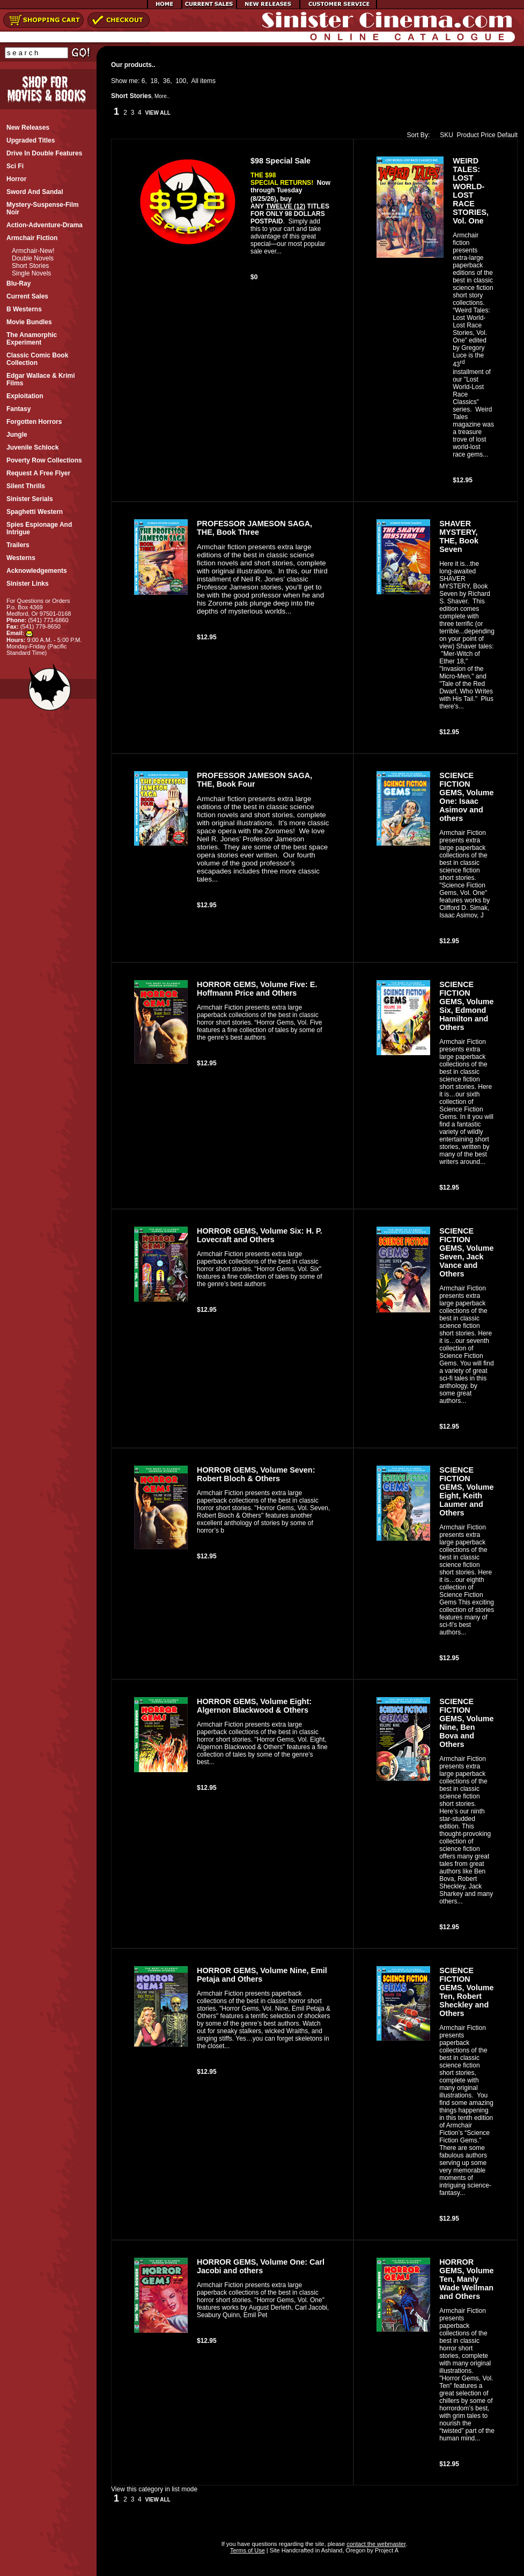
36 (166, 81)
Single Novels (31, 273)
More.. (161, 96)
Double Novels (33, 258)
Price (488, 135)
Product (468, 135)
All (194, 81)
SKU (444, 135)
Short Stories (30, 266)
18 (153, 81)
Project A (385, 2550)
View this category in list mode (154, 2489)
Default (507, 135)
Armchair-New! (33, 251)
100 (180, 81)
